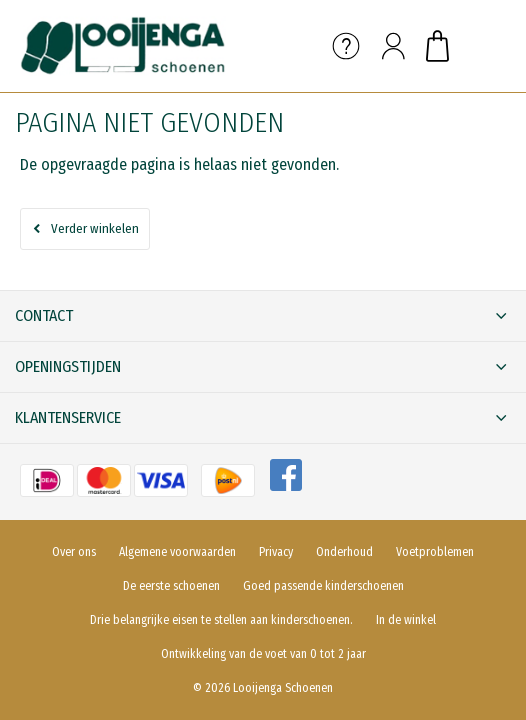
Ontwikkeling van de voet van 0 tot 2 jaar (263, 654)
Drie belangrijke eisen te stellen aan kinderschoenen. (221, 620)
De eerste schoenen (171, 586)
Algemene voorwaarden (177, 552)
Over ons (74, 552)
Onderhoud (344, 552)
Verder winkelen (95, 228)
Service (346, 46)
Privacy (276, 552)
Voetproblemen (435, 552)
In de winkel (406, 620)
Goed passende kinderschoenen (323, 586)
